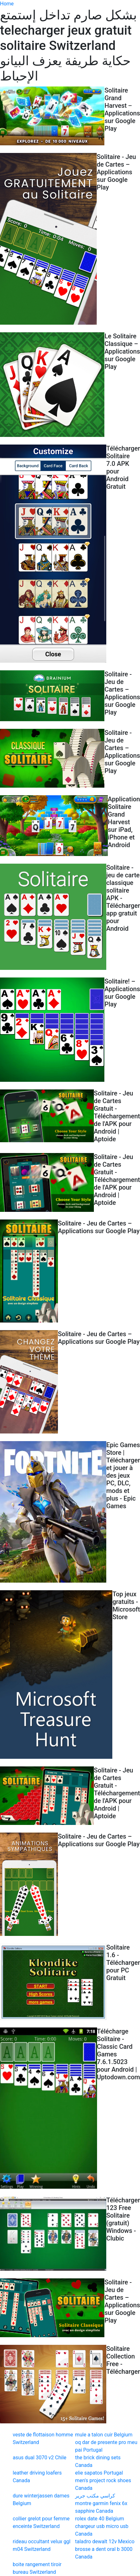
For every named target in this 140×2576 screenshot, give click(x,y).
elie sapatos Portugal (99, 2473)
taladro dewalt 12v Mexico (105, 2541)
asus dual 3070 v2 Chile (39, 2458)
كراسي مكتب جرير (95, 2496)
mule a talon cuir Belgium (103, 2435)
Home (7, 4)
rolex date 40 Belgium (99, 2519)
